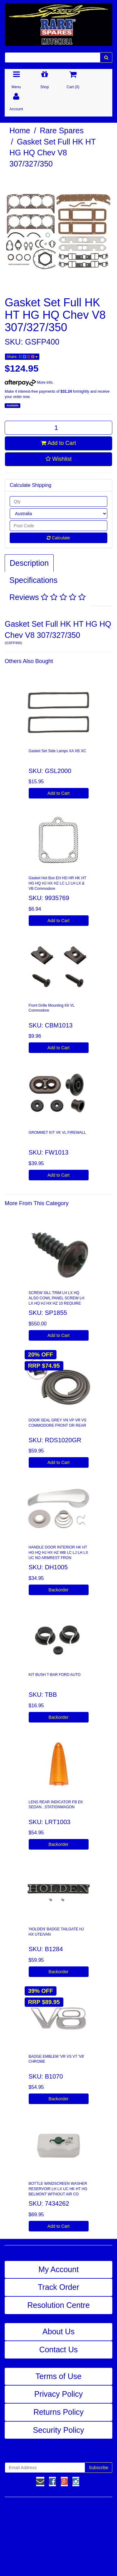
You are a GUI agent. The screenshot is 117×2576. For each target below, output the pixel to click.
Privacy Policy (58, 2394)
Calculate (58, 537)
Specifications (33, 580)
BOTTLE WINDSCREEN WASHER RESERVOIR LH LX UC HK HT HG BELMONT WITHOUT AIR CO (58, 2188)
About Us (58, 2331)
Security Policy (58, 2430)
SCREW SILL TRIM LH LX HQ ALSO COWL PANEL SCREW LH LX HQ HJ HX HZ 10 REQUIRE (57, 1298)
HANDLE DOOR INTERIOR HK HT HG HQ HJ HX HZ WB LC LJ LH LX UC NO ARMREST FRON (58, 1552)
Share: (22, 357)
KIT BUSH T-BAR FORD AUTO (55, 1674)
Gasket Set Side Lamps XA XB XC (57, 751)
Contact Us (58, 2349)
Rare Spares (62, 130)
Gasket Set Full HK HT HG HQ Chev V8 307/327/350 (52, 152)
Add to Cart (58, 443)
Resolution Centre (58, 2305)
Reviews (47, 597)
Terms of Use (58, 2376)
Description (29, 563)
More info (28, 382)
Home (19, 130)
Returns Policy (58, 2412)
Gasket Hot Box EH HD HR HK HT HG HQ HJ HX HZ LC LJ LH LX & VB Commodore (57, 883)
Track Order (58, 2287)
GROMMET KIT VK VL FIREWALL (57, 1132)
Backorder (59, 1589)
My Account (58, 2269)
